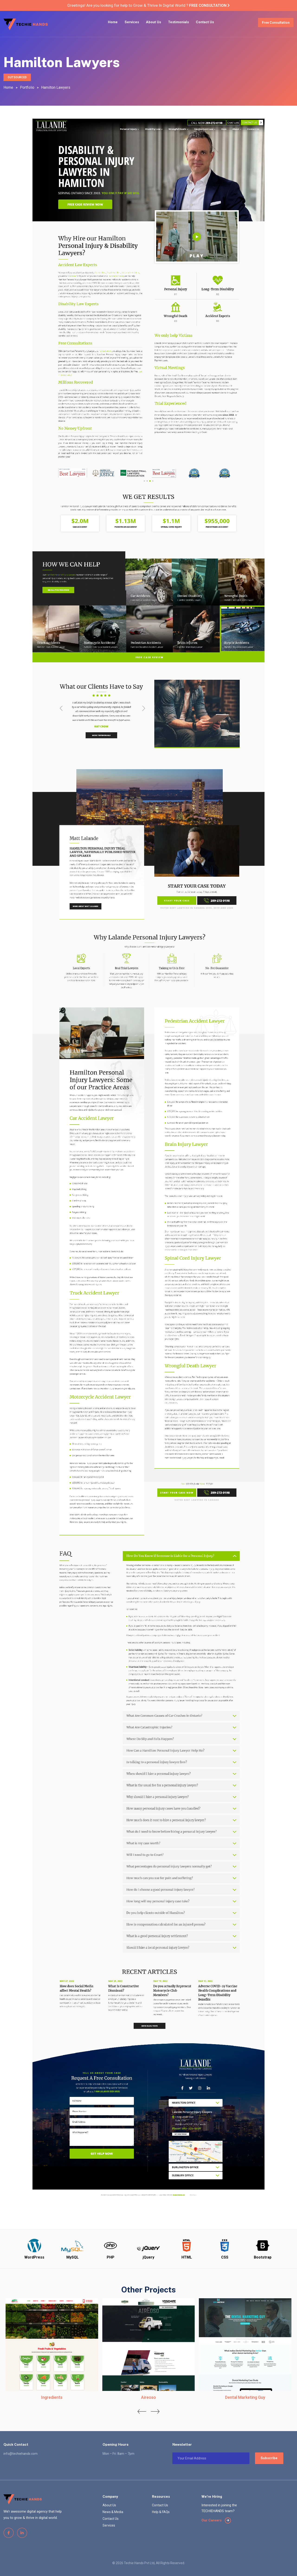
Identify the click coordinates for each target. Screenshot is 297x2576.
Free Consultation (209, 5)
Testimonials (178, 22)
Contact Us (205, 22)
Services (132, 22)
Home (113, 22)
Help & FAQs (161, 2512)
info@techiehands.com (20, 2453)
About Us (153, 22)
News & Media (113, 2512)
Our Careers (216, 2520)
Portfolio (27, 87)
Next (155, 2407)
